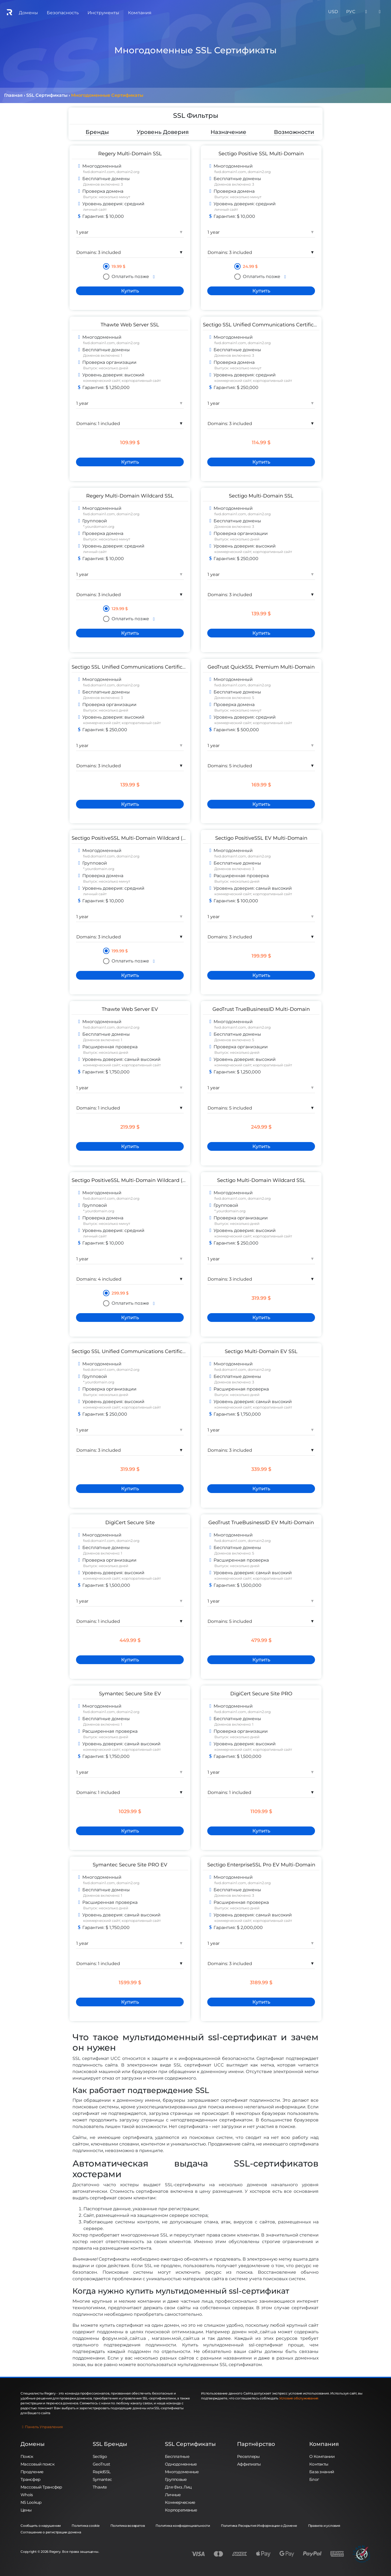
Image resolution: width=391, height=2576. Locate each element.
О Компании (321, 2456)
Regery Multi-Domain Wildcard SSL (130, 496)
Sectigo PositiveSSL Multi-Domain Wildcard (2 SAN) (135, 838)
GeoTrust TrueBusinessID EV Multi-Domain (261, 1522)
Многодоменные (182, 2471)
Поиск (27, 2456)
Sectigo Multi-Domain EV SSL (261, 1351)
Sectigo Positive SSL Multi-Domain (261, 153)
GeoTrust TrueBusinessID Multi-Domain (261, 1009)
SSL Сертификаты (190, 2444)
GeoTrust (101, 2464)
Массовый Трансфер (41, 2487)
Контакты (318, 2464)
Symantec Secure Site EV (130, 1693)
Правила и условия (324, 2526)
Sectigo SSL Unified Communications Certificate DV (267, 324)
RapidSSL (101, 2471)
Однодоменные (181, 2464)
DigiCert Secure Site (130, 1522)
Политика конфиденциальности (183, 2526)
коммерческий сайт (101, 380)
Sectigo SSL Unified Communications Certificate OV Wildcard (147, 1351)
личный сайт (95, 209)
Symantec (102, 2479)
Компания (324, 2444)
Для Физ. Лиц (178, 2487)
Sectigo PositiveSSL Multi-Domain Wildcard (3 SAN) (135, 1180)
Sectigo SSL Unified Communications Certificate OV (135, 667)
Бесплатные (177, 2456)
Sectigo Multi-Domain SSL (261, 496)
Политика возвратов (127, 2526)
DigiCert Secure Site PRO (261, 1693)
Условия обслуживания (298, 2398)
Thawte (100, 2487)
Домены (33, 2444)
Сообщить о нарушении (41, 2526)
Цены (26, 2510)
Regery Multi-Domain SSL (130, 153)
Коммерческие (180, 2502)
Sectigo (100, 2456)
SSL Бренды (110, 2444)
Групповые (176, 2479)
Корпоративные (181, 2510)
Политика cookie (85, 2526)
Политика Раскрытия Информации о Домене (259, 2526)
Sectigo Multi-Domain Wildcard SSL (261, 1180)
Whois (27, 2494)
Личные (173, 2494)
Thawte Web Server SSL (130, 324)
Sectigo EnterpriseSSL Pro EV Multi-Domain (261, 1864)
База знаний (321, 2471)
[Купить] (130, 290)
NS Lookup (31, 2502)
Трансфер (30, 2479)
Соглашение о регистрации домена (51, 2532)
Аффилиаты (249, 2464)
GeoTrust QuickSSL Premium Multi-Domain (261, 667)
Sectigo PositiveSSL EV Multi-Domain (261, 838)
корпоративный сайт (141, 380)
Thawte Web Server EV (130, 1009)
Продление (32, 2471)
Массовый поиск (37, 2464)
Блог (314, 2479)
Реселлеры (248, 2456)
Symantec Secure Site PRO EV (130, 1864)
